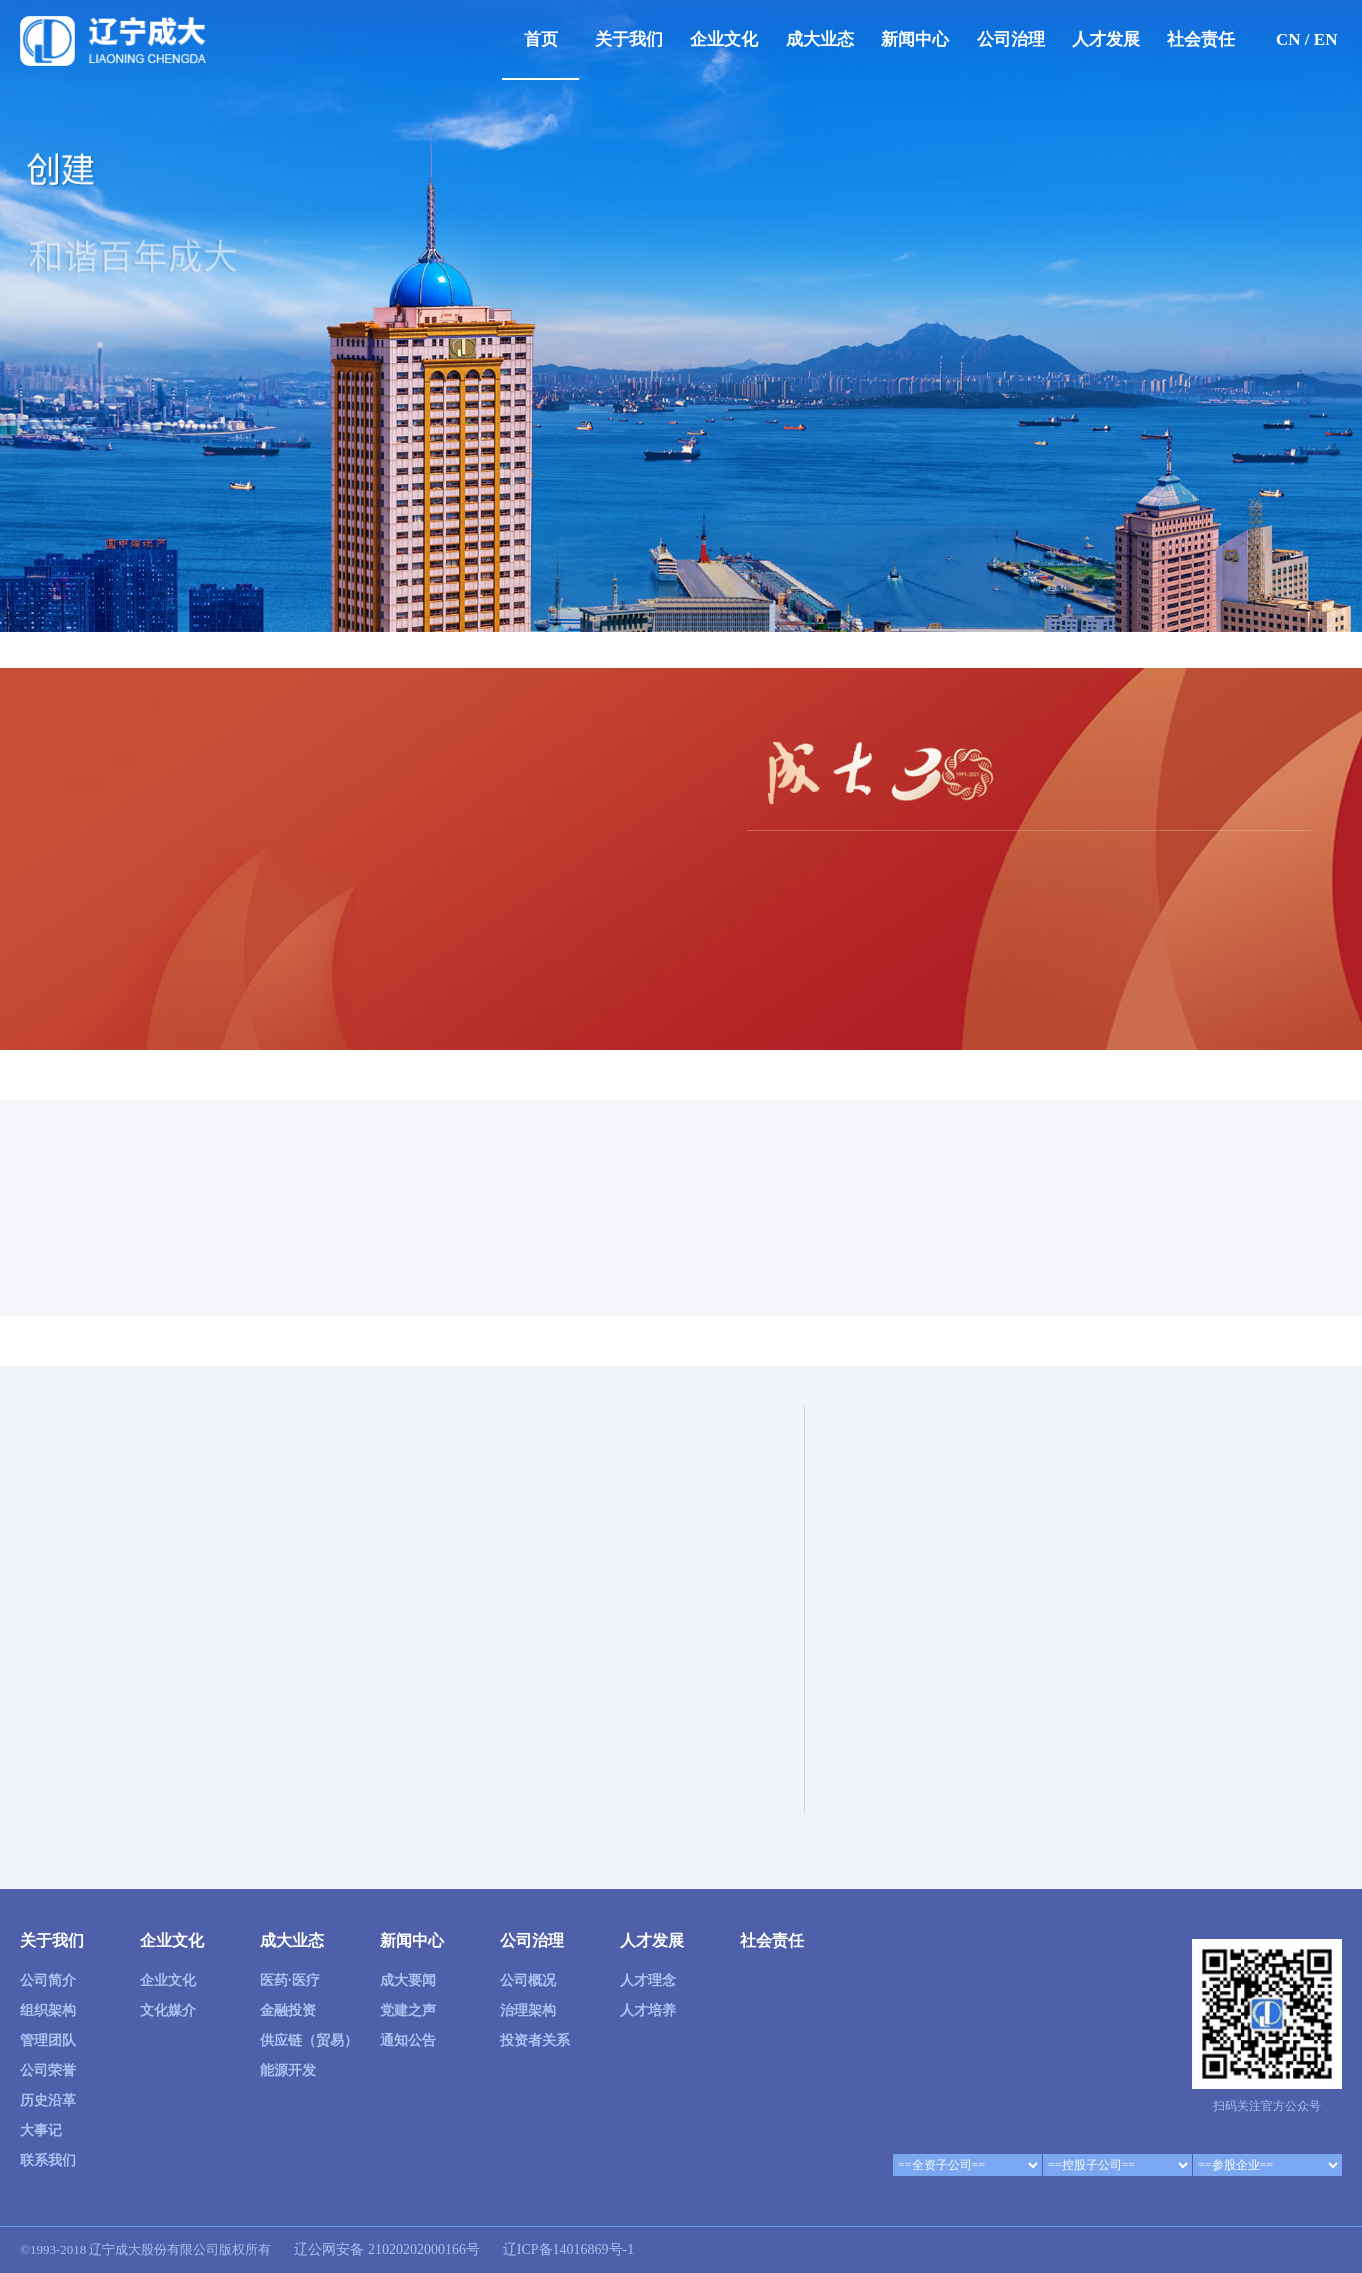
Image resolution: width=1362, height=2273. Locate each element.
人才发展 (1106, 39)
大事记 (41, 2130)
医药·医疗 (290, 1980)
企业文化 (724, 39)
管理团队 (48, 2040)
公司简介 (48, 1980)
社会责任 (1201, 39)
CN (1288, 39)
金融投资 (288, 2010)
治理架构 (528, 2010)
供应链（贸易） (309, 2040)
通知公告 (408, 2040)
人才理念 (648, 1980)
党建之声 (408, 2010)
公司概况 (528, 1980)
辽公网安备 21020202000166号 (385, 2249)
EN (1326, 39)
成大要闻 (408, 1980)
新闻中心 (915, 39)
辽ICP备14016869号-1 (568, 2249)
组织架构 (48, 2010)
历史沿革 (48, 2100)
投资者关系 (535, 2040)
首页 (541, 39)
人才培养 (648, 2010)
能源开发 (288, 2070)
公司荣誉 (48, 2070)
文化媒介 (168, 2010)
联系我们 (48, 2160)
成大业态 (820, 39)
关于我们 (629, 39)
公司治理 (1011, 39)
